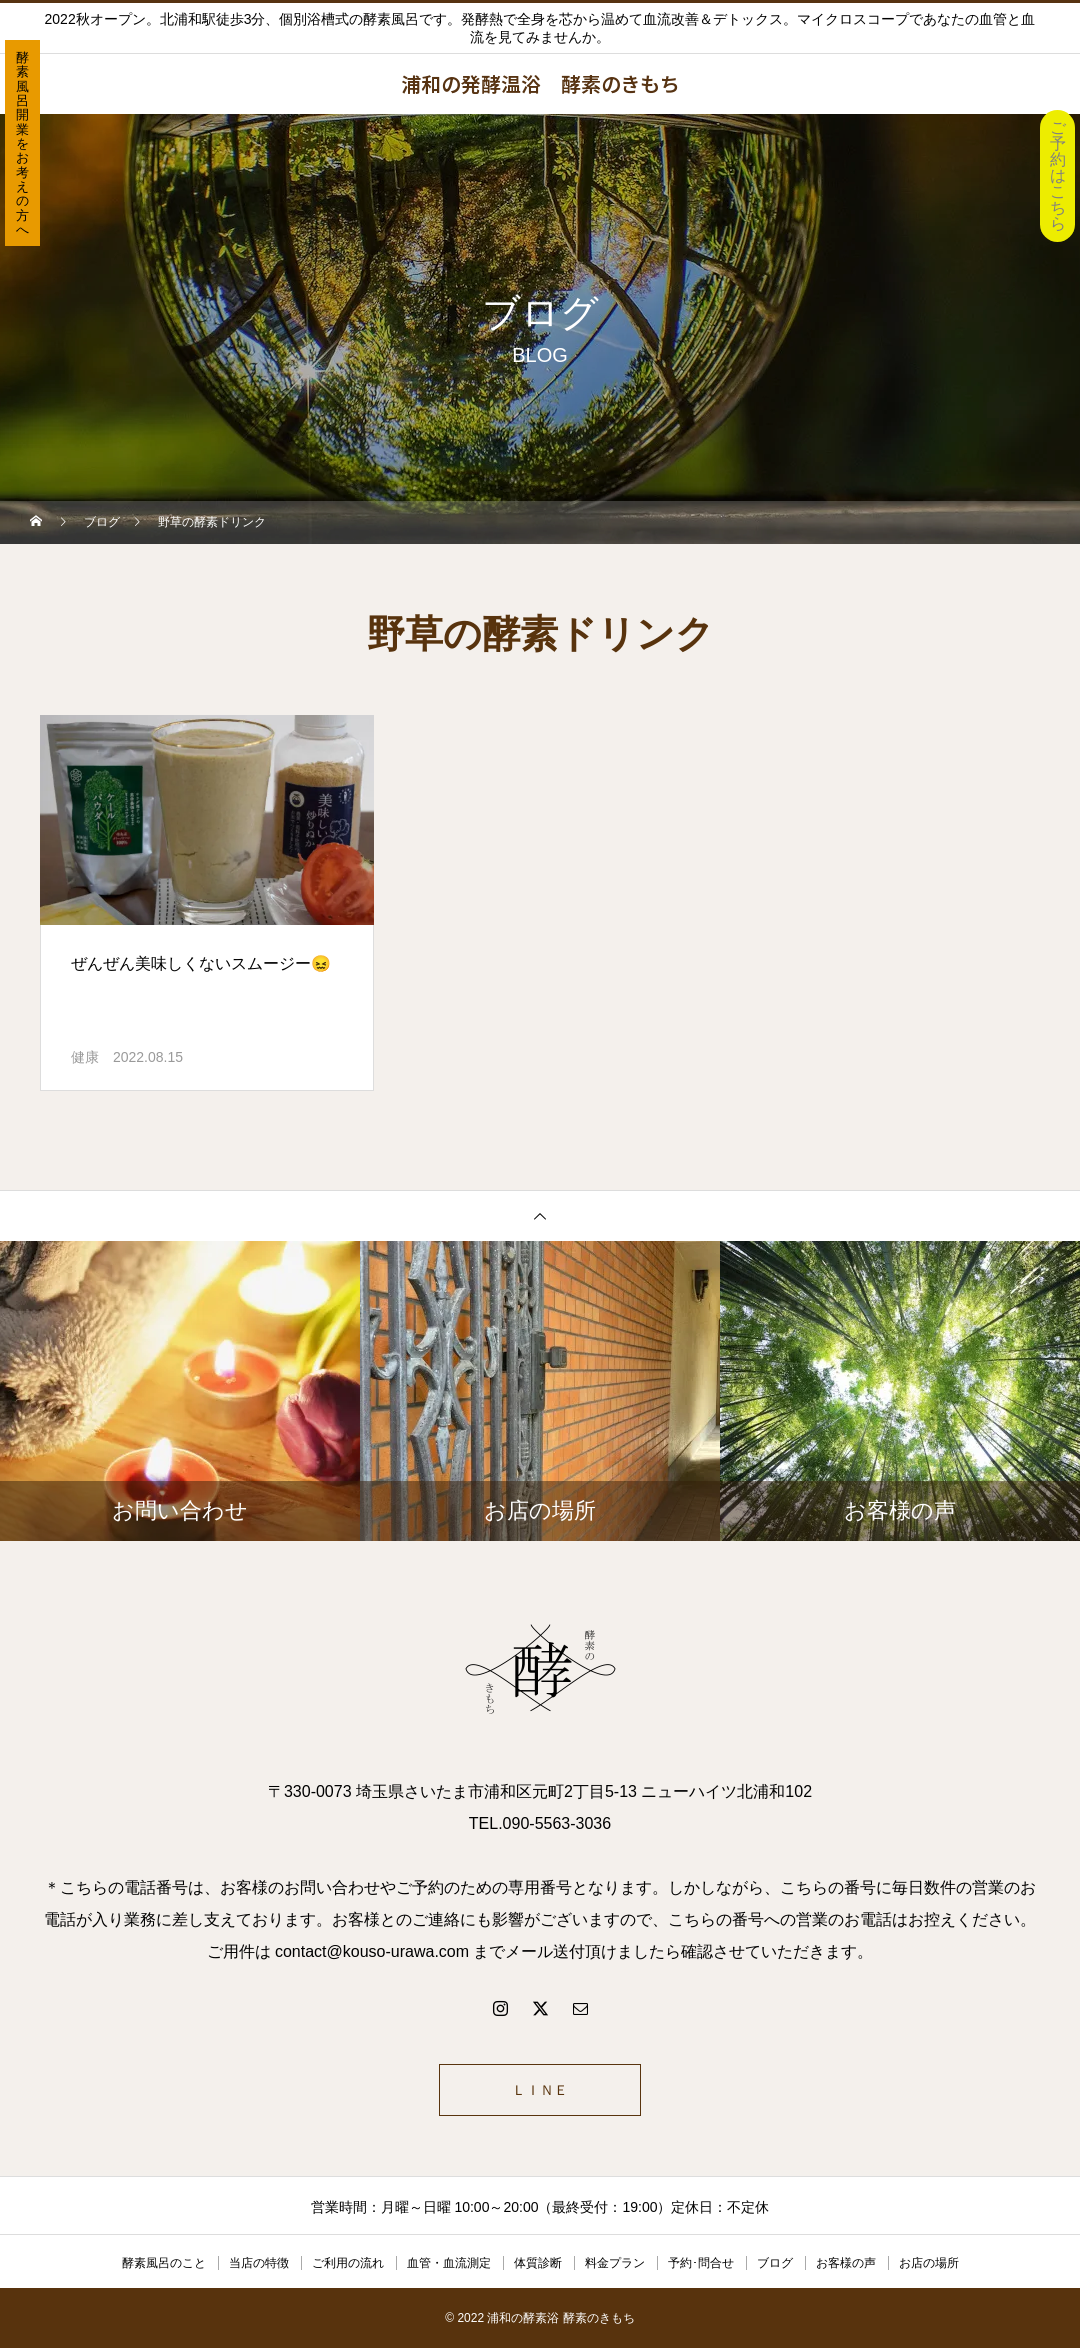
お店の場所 (929, 2263)
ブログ (775, 2263)
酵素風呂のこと (164, 2263)
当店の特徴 (259, 2263)
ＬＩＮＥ (540, 2090)
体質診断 (538, 2263)
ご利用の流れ (348, 2263)
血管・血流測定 (449, 2263)
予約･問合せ (701, 2263)
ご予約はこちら (1058, 175)
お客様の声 (846, 2263)
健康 (85, 1057)
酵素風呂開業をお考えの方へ (22, 143)
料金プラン (615, 2263)
